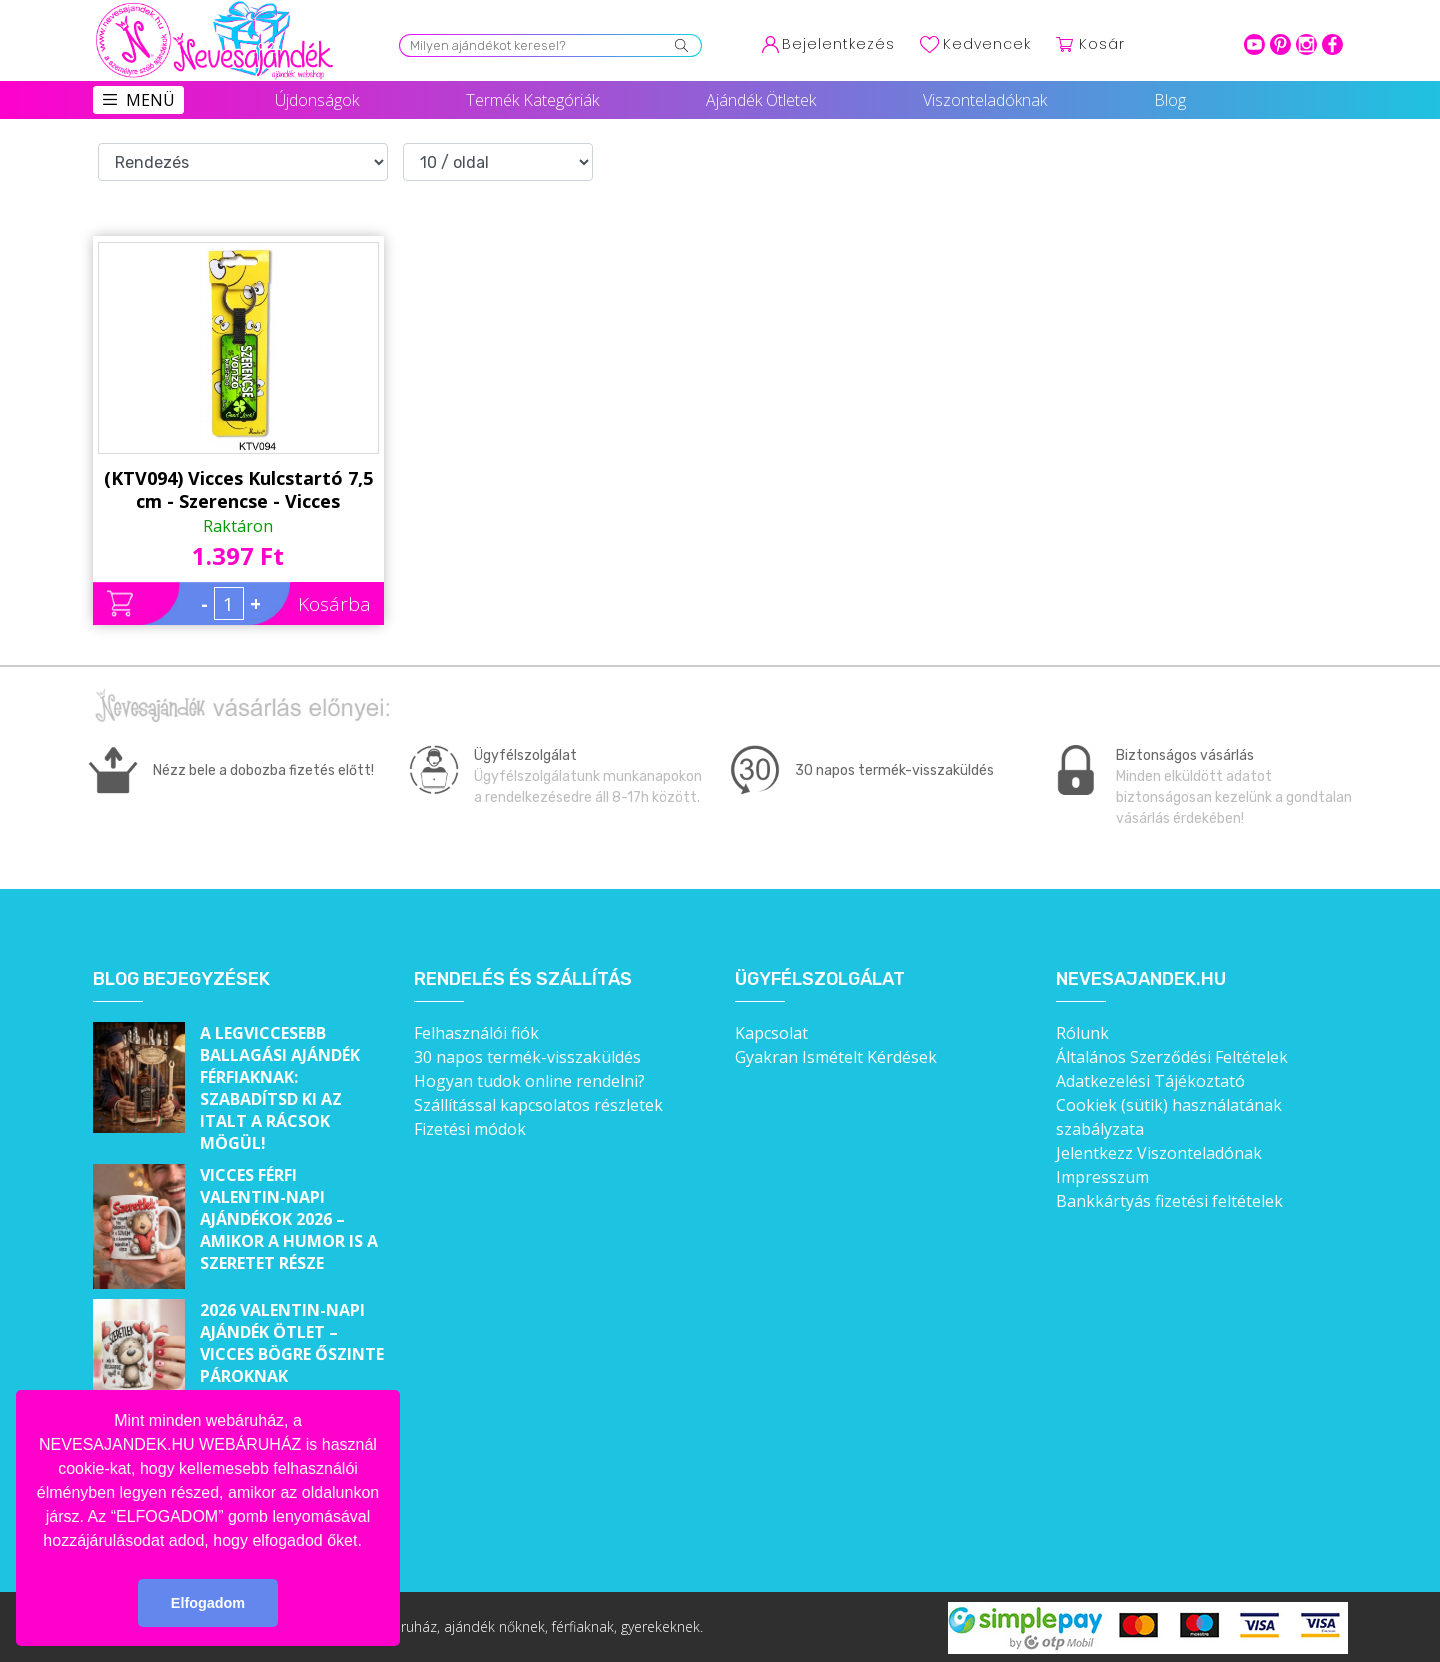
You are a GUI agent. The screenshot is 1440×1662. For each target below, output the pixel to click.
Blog (1170, 100)
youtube (1254, 44)
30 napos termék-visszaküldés (527, 1057)
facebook (1332, 44)
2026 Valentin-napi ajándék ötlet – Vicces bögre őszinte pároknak (292, 1343)
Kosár (1102, 44)
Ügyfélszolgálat (820, 979)
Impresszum (1102, 1177)
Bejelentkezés (838, 44)
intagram (1306, 44)
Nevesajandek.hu (1141, 979)
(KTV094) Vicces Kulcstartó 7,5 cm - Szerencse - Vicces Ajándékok (238, 490)
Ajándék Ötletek (761, 100)
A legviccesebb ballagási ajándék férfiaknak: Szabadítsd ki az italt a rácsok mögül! (280, 1088)
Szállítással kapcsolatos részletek (538, 1105)
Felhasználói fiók (476, 1033)
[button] (369, 1542)
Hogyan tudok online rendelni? (529, 1081)
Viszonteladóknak (985, 100)
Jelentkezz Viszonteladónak (1159, 1153)
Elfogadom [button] (208, 1603)
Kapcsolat (771, 1033)
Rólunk (1082, 1033)
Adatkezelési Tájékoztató (1150, 1081)
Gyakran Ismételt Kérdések (836, 1057)
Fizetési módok (470, 1129)
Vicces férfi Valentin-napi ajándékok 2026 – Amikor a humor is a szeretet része (289, 1219)
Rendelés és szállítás (523, 979)
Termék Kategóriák (532, 100)
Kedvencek (987, 44)
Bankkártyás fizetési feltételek (1169, 1201)
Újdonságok (317, 100)
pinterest (1280, 44)
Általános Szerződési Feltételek (1172, 1057)
